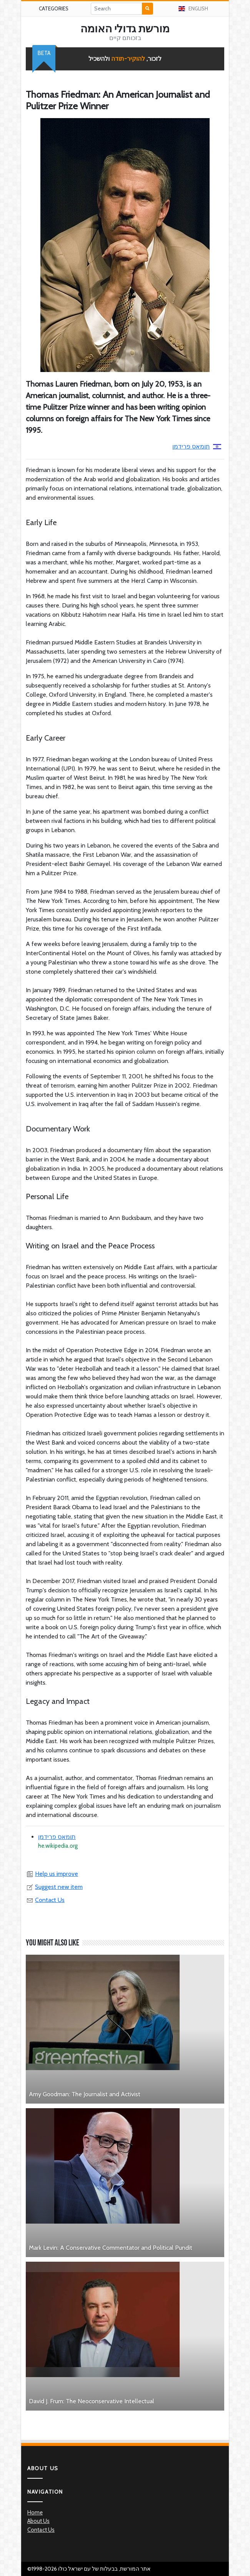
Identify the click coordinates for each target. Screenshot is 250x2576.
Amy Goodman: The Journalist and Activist (84, 2094)
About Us (38, 2521)
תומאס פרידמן (196, 446)
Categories (53, 8)
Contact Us (45, 1900)
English (193, 8)
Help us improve (52, 1873)
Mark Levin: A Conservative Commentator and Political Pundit (110, 2247)
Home (35, 2512)
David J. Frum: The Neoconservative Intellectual (91, 2401)
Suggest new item (54, 1886)
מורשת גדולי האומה (125, 28)
